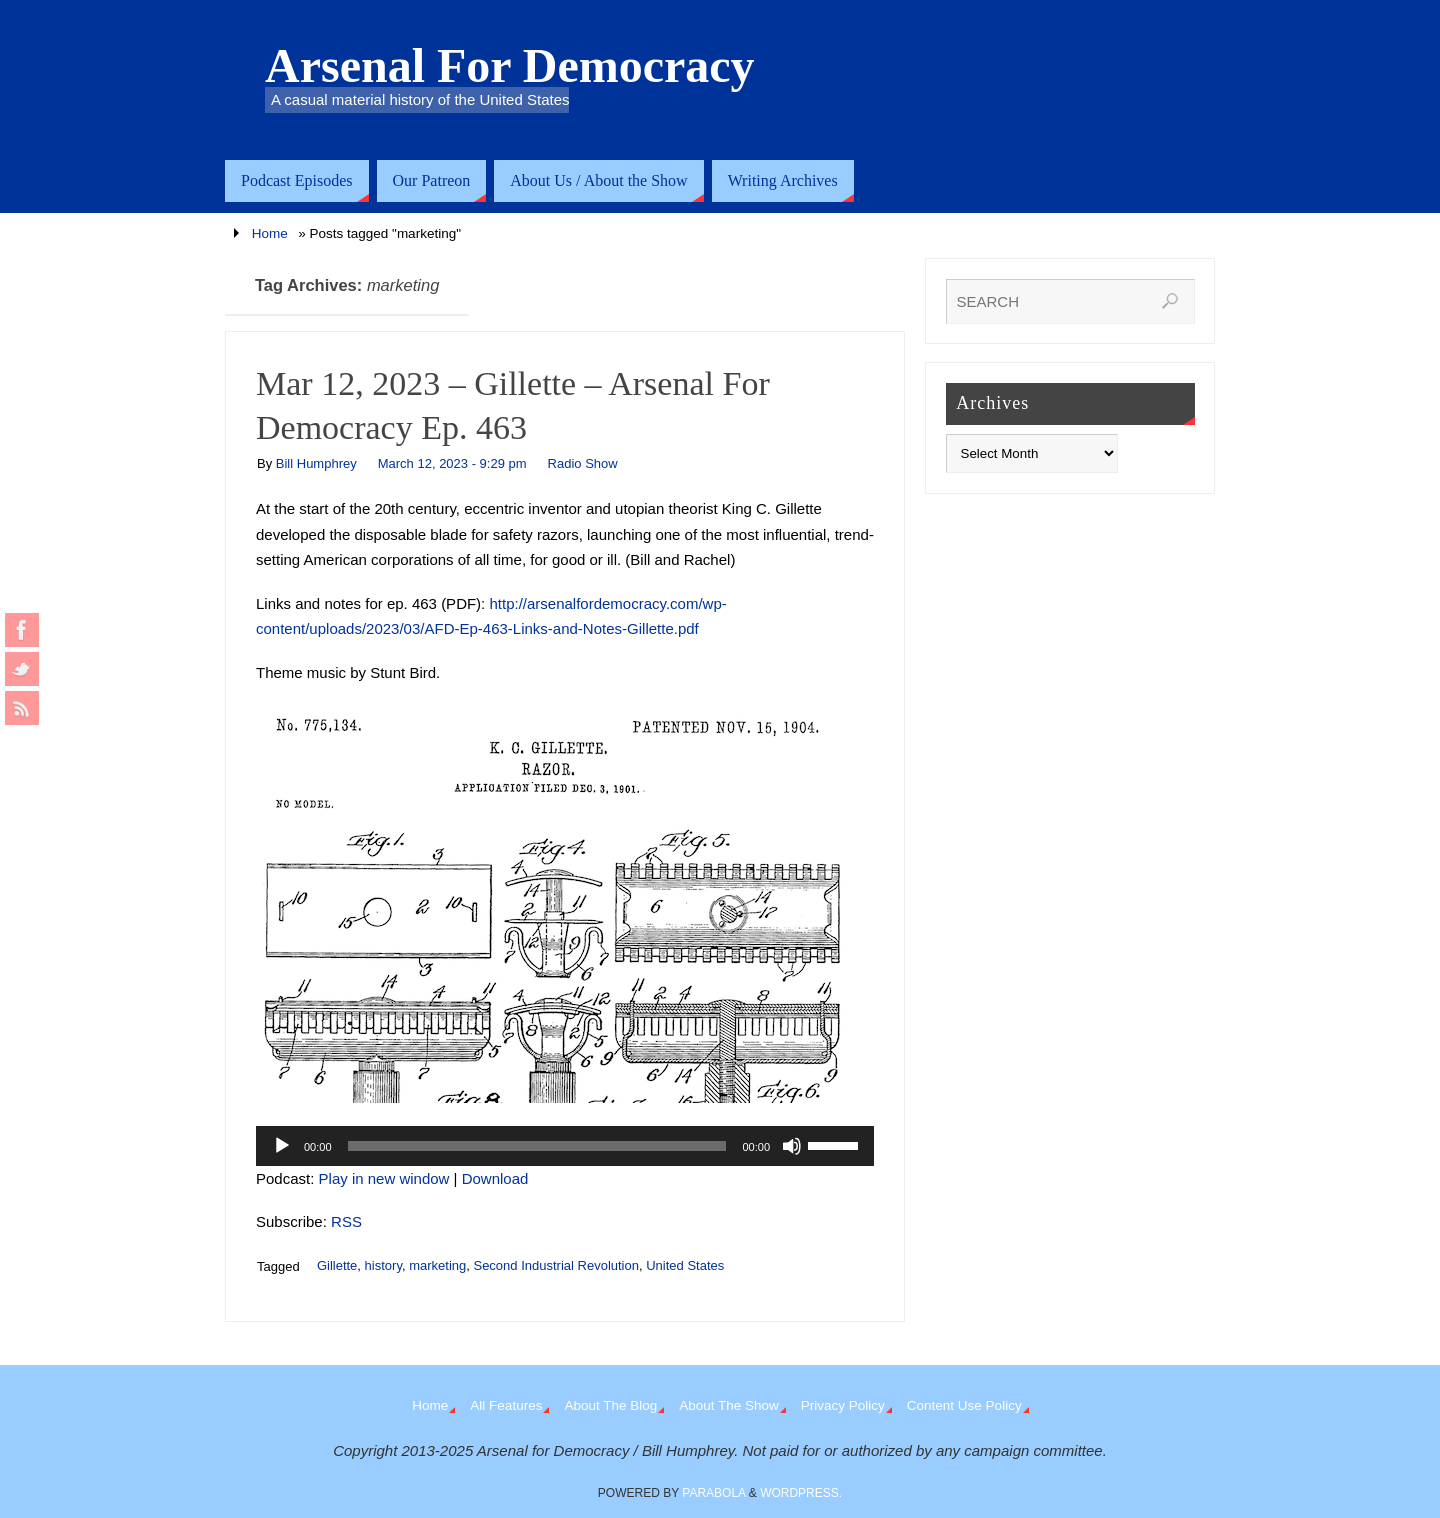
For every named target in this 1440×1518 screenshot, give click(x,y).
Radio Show (583, 463)
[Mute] (792, 1146)
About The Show (729, 1405)
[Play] (282, 1146)
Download (495, 1178)
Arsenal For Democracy (510, 66)
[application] (565, 1146)
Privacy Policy (843, 1405)
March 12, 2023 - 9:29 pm (452, 463)
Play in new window (384, 1178)
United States (685, 1265)
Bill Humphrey (316, 463)
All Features (506, 1405)
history (383, 1265)
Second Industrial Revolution (556, 1265)
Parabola (713, 1493)
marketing (437, 1265)
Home (270, 233)
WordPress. (801, 1493)
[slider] (537, 1146)
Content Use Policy (964, 1405)
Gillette (337, 1265)
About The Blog (610, 1405)
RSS (346, 1221)
